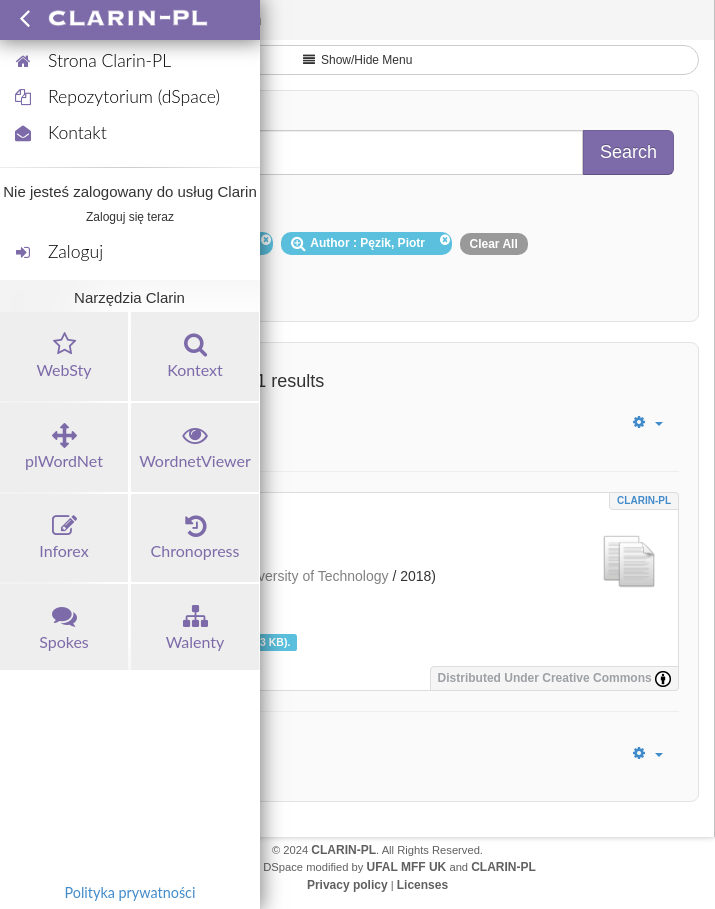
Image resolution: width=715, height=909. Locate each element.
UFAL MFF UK (407, 867)
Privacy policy (347, 885)
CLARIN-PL (644, 500)
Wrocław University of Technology (284, 576)
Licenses (422, 885)
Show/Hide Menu (358, 60)
